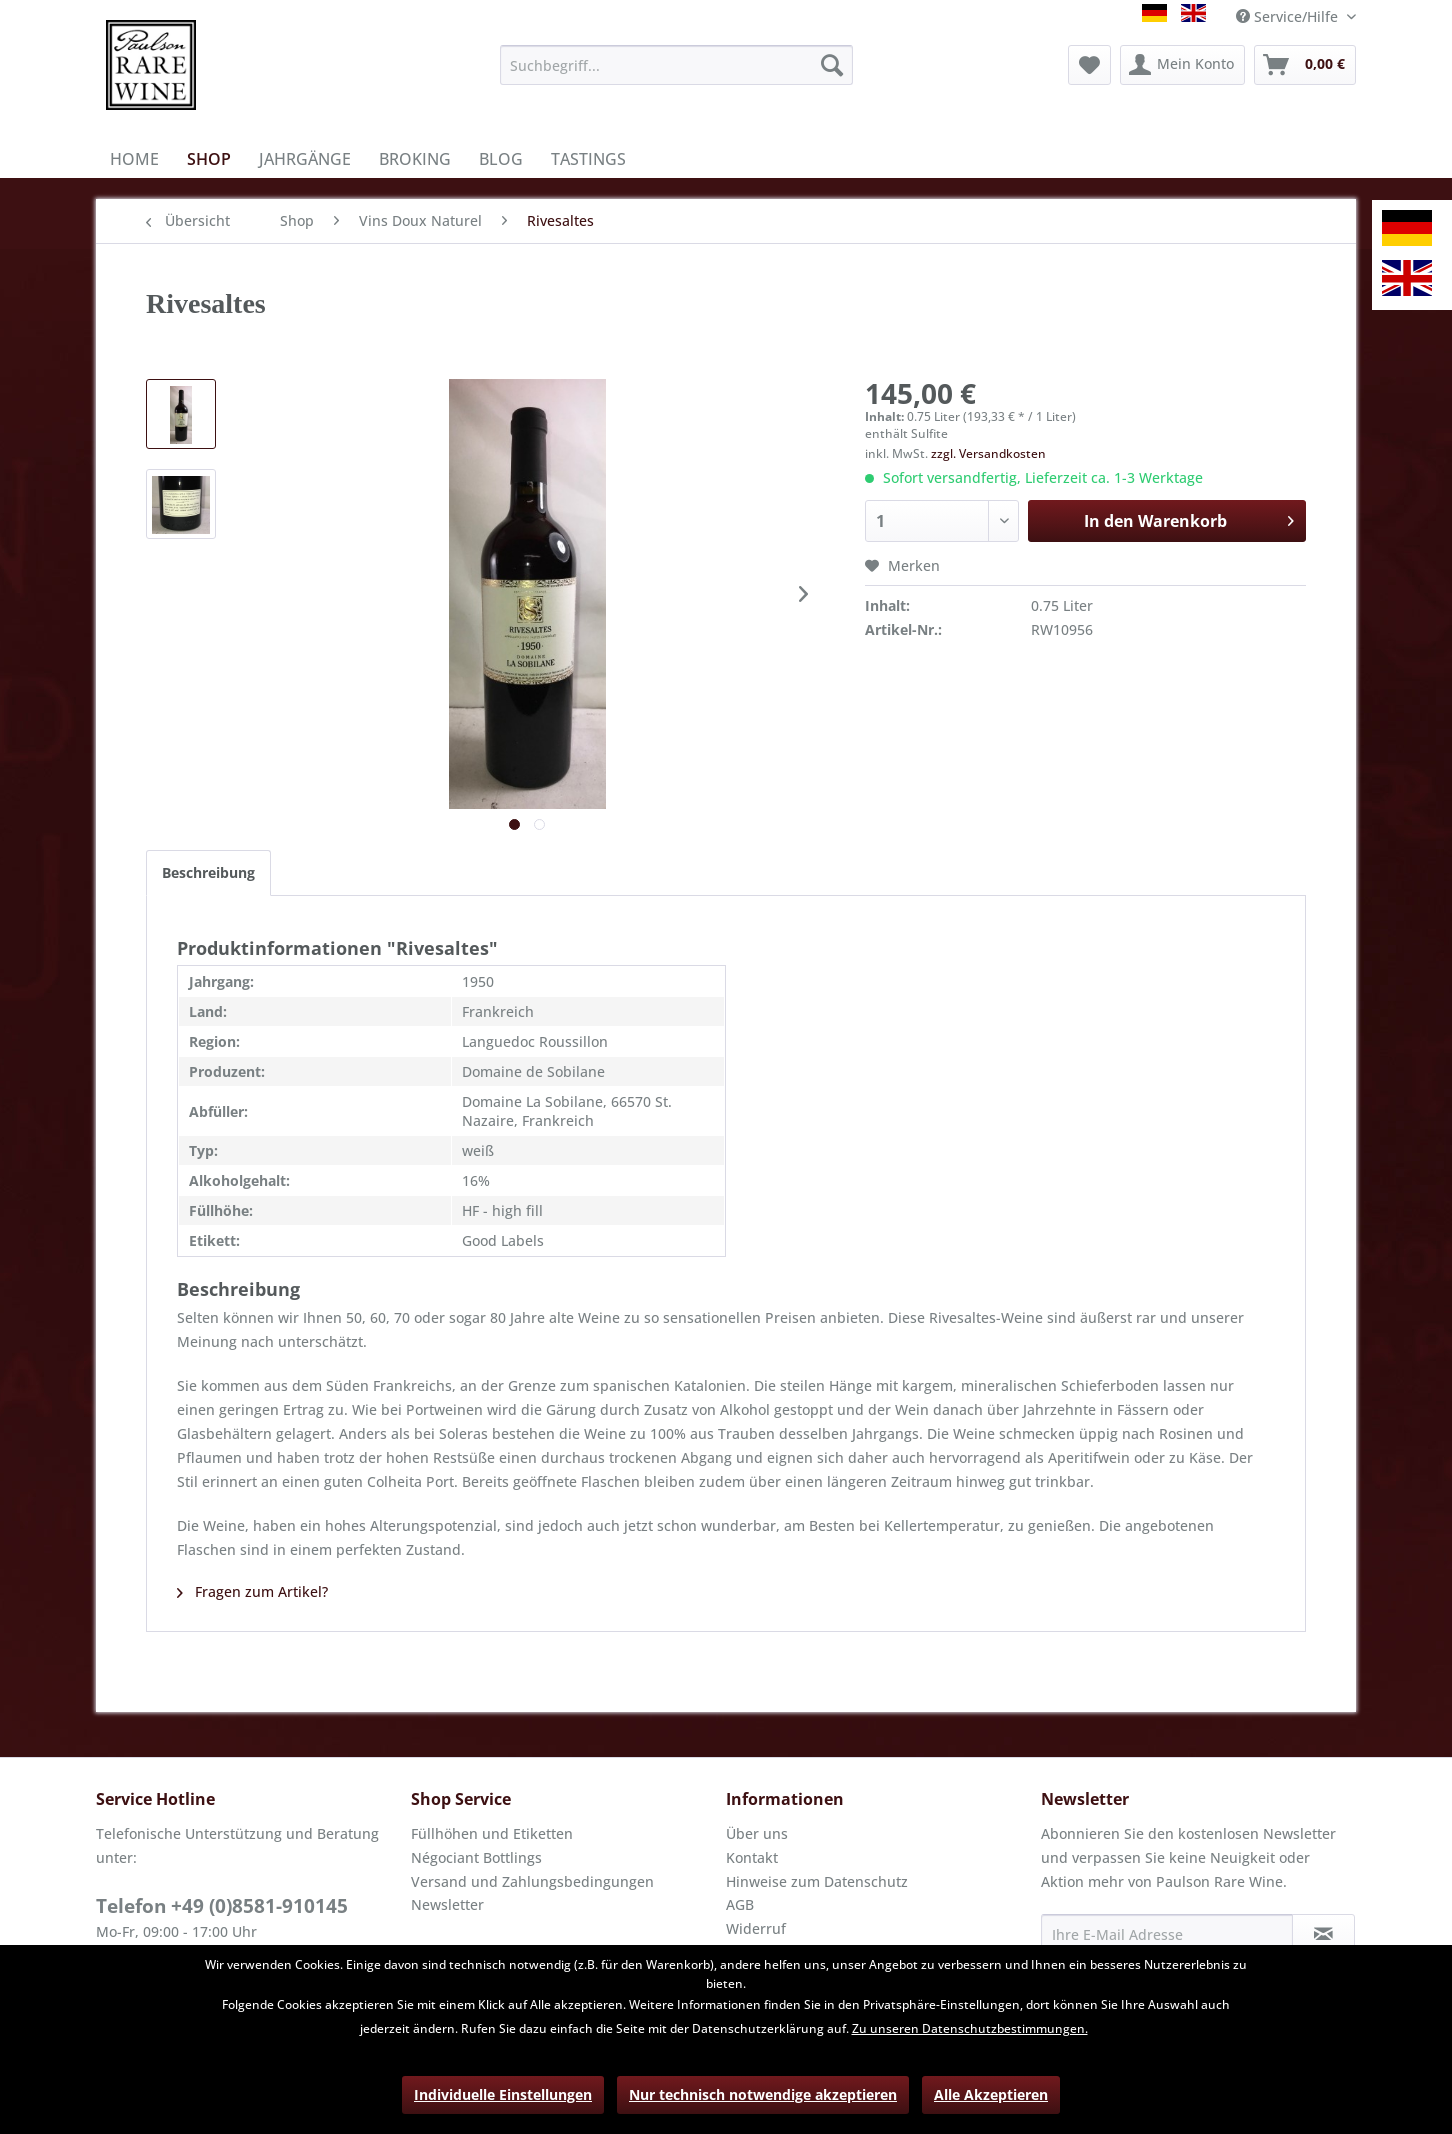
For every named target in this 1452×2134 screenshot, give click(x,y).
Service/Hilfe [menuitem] (1289, 16)
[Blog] (501, 159)
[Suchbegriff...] (676, 65)
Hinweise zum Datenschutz (817, 1881)
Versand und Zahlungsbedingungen (532, 1881)
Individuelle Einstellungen (503, 2094)
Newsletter (447, 1904)
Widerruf (756, 1928)
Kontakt (752, 1857)
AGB (740, 1904)
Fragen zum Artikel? (252, 1591)
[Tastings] (588, 159)
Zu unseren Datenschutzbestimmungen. (970, 2028)
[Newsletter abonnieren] (1323, 1934)
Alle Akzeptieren (991, 2094)
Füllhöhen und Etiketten (492, 1833)
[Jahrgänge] (305, 159)
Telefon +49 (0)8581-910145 (222, 1906)
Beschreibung (208, 872)
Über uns (757, 1833)
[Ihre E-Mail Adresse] (1167, 1934)
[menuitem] (676, 65)
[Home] (134, 159)
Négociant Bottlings (476, 1857)
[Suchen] (832, 65)
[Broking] (415, 159)
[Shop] (209, 159)
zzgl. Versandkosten (988, 453)
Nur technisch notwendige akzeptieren (763, 2094)
